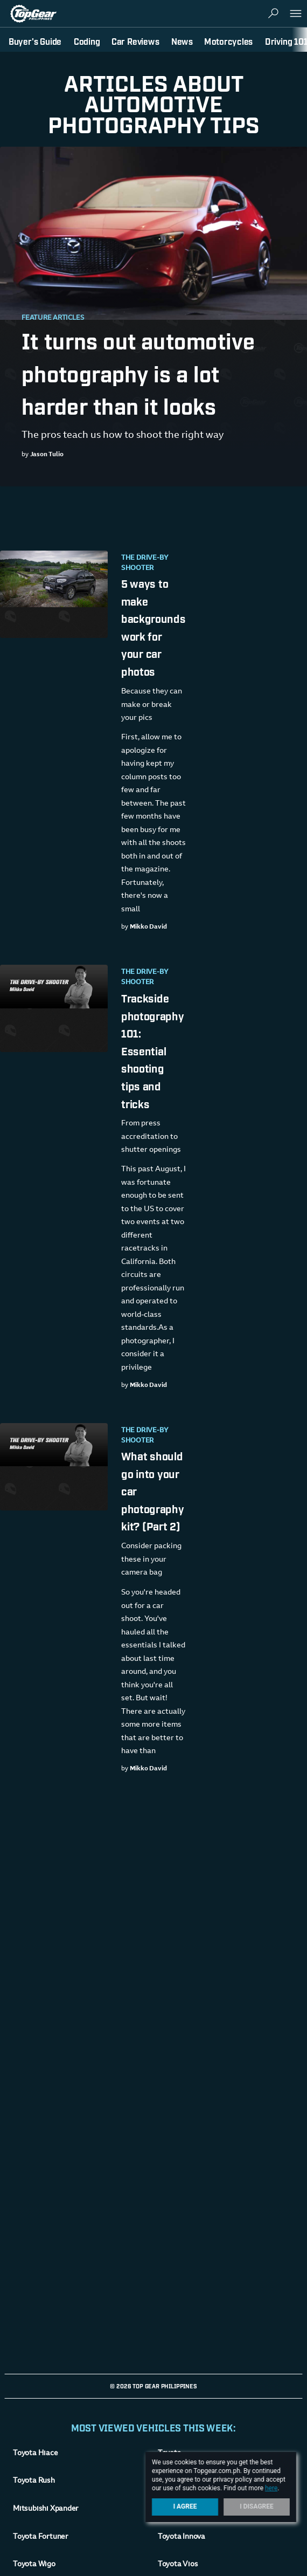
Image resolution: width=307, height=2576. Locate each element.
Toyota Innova (181, 2537)
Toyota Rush (34, 2481)
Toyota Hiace (35, 2453)
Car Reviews (135, 41)
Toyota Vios (178, 2564)
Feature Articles (53, 318)
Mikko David (148, 927)
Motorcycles (228, 41)
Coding (87, 41)
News (182, 41)
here (271, 2488)
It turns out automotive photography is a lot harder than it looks (138, 372)
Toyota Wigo (34, 2564)
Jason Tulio (47, 454)
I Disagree (257, 2506)
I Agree (185, 2506)
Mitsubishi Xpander (46, 2509)
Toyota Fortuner (40, 2537)
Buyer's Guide (35, 41)
